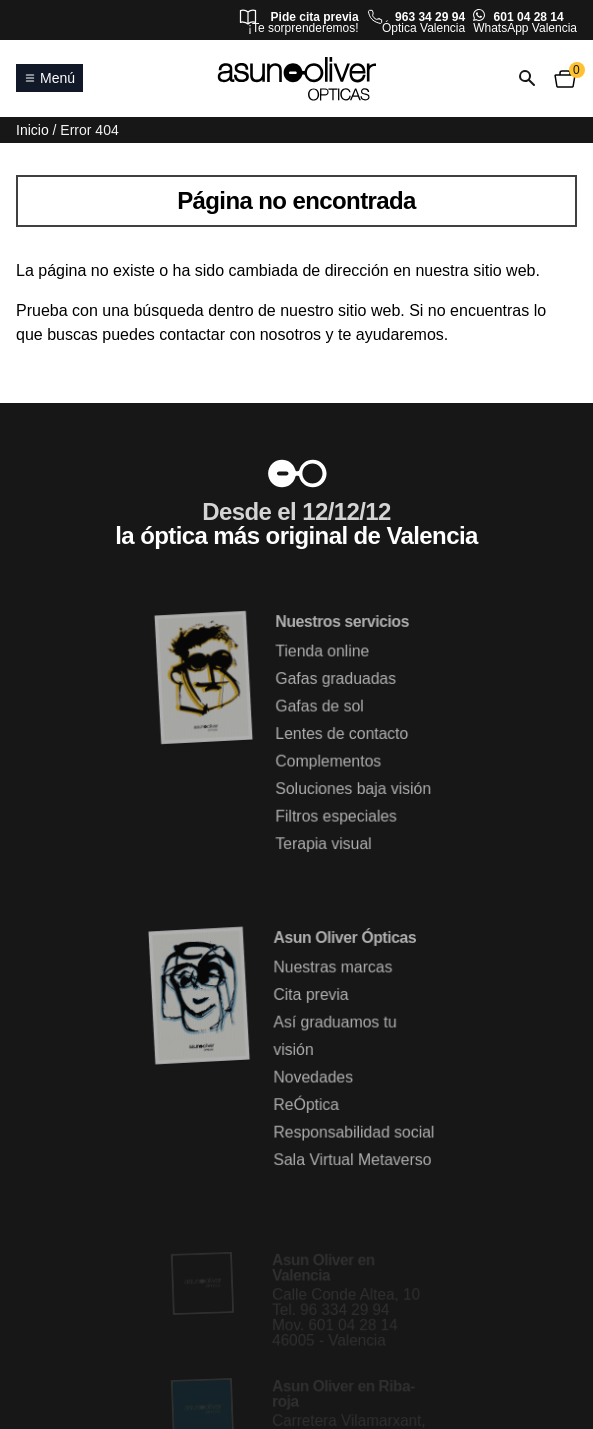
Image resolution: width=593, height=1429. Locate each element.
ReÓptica (306, 1104)
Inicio (32, 130)
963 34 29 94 (430, 17)
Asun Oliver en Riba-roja (344, 1393)
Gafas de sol (320, 706)
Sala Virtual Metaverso (352, 1159)
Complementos (328, 761)
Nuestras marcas (333, 967)
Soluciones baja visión (353, 788)
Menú (49, 78)
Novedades (313, 1077)
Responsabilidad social (354, 1132)
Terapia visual (324, 843)
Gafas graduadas (336, 679)
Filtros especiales (336, 816)
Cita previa (311, 995)
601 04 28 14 (529, 17)
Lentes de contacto (342, 733)
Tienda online (322, 651)
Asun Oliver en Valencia (324, 1268)
